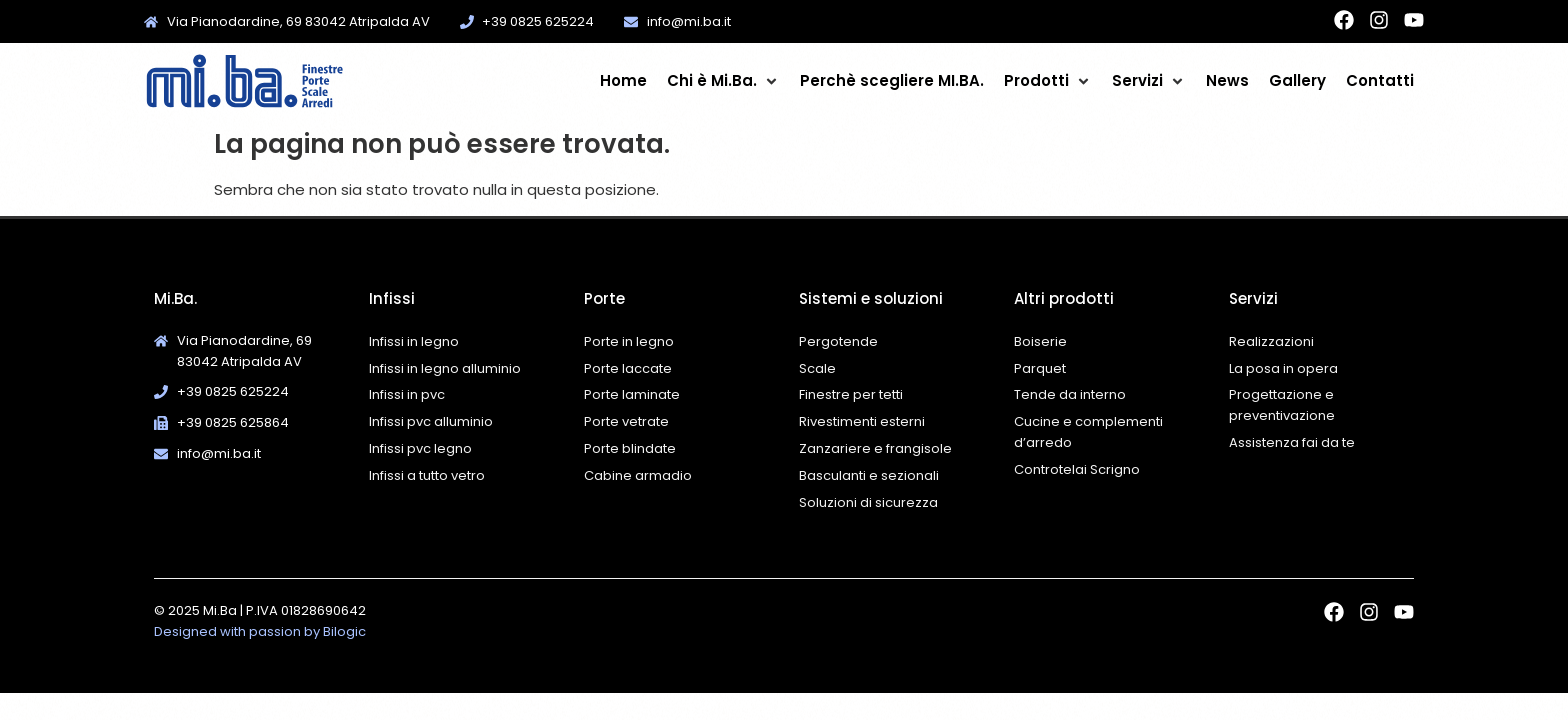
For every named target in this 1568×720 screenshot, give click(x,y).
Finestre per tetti (851, 394)
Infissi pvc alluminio (431, 421)
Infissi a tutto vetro (427, 475)
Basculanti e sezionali (869, 475)
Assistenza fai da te (1292, 442)
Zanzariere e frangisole (875, 448)
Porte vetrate (626, 421)
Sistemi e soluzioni (871, 298)
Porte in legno (629, 341)
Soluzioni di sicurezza (868, 502)
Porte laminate (632, 394)
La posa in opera (1283, 368)
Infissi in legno (414, 341)
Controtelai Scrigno (1077, 469)
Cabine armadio (638, 475)
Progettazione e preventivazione (1282, 405)
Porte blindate (630, 448)
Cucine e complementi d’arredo (1088, 432)
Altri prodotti (1064, 298)
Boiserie (1042, 341)
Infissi (392, 298)
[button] (723, 81)
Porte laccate (628, 368)
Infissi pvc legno (420, 448)
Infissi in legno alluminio (445, 368)
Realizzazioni (1271, 341)
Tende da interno (1070, 394)
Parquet (1040, 368)
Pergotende (838, 341)
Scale (817, 368)
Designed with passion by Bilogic (260, 631)
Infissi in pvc (407, 394)
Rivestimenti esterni (862, 421)
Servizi (1253, 298)
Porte (604, 298)
